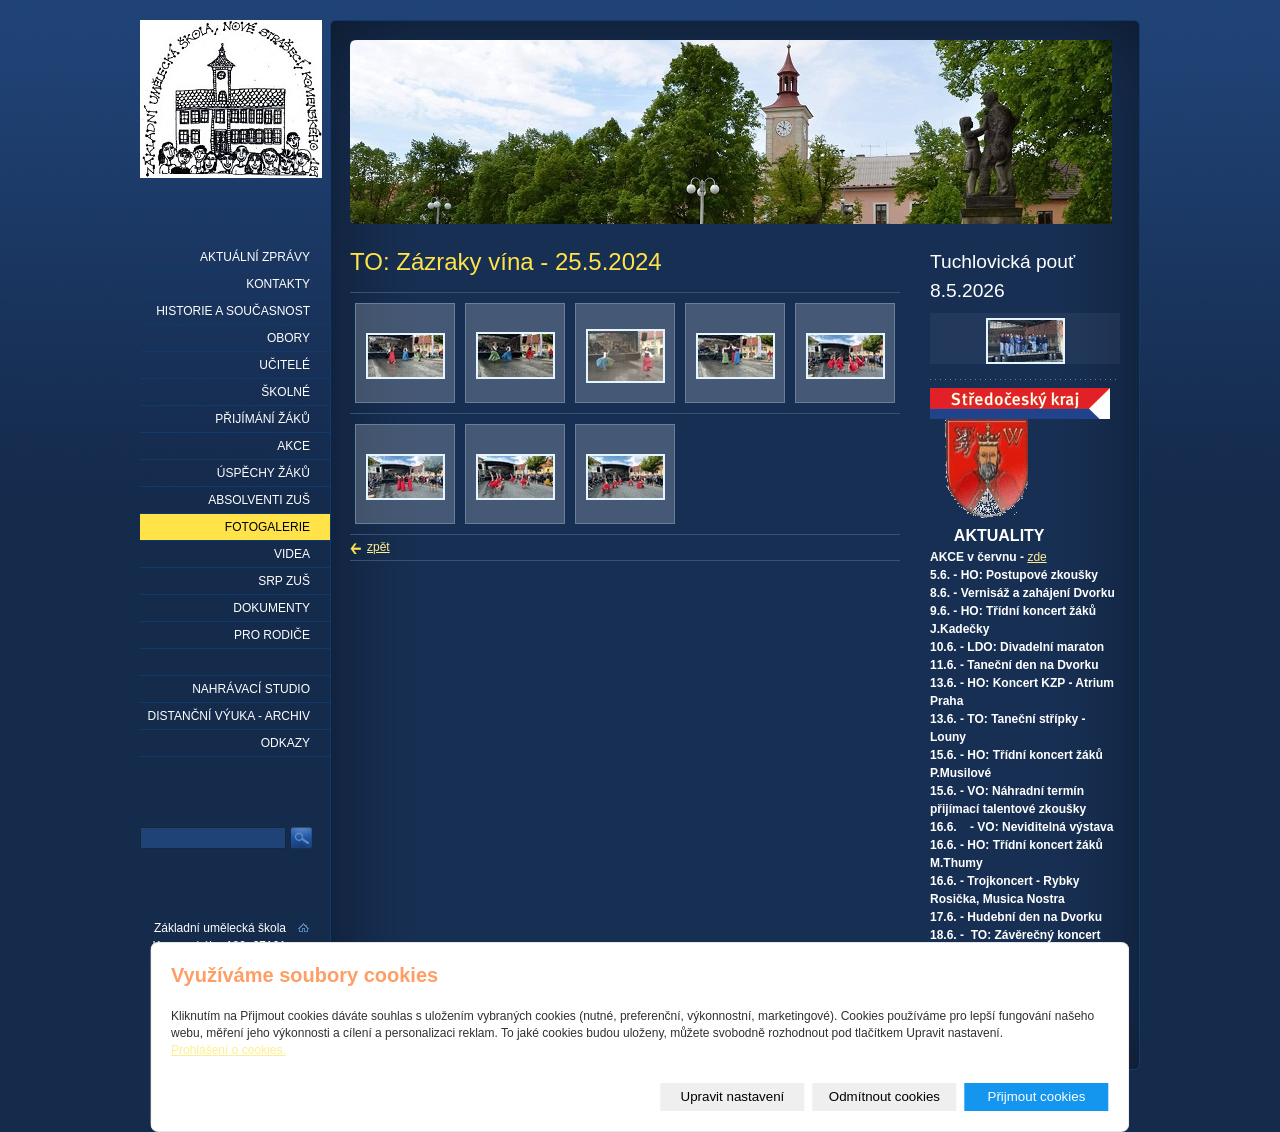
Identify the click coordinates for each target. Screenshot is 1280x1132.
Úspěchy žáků (263, 473)
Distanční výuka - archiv (229, 716)
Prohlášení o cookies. (228, 1050)
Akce (293, 446)
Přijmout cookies (1037, 1096)
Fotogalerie (267, 527)
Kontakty (278, 284)
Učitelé (284, 365)
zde (1036, 557)
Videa (292, 554)
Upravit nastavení (733, 1096)
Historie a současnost (233, 311)
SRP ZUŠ (284, 581)
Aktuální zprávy (255, 257)
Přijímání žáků (262, 419)
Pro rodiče (272, 635)
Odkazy (285, 743)
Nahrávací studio (251, 689)
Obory (288, 338)
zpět (378, 547)
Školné (285, 392)
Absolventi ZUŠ (259, 500)
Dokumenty (271, 608)
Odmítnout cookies (884, 1096)
